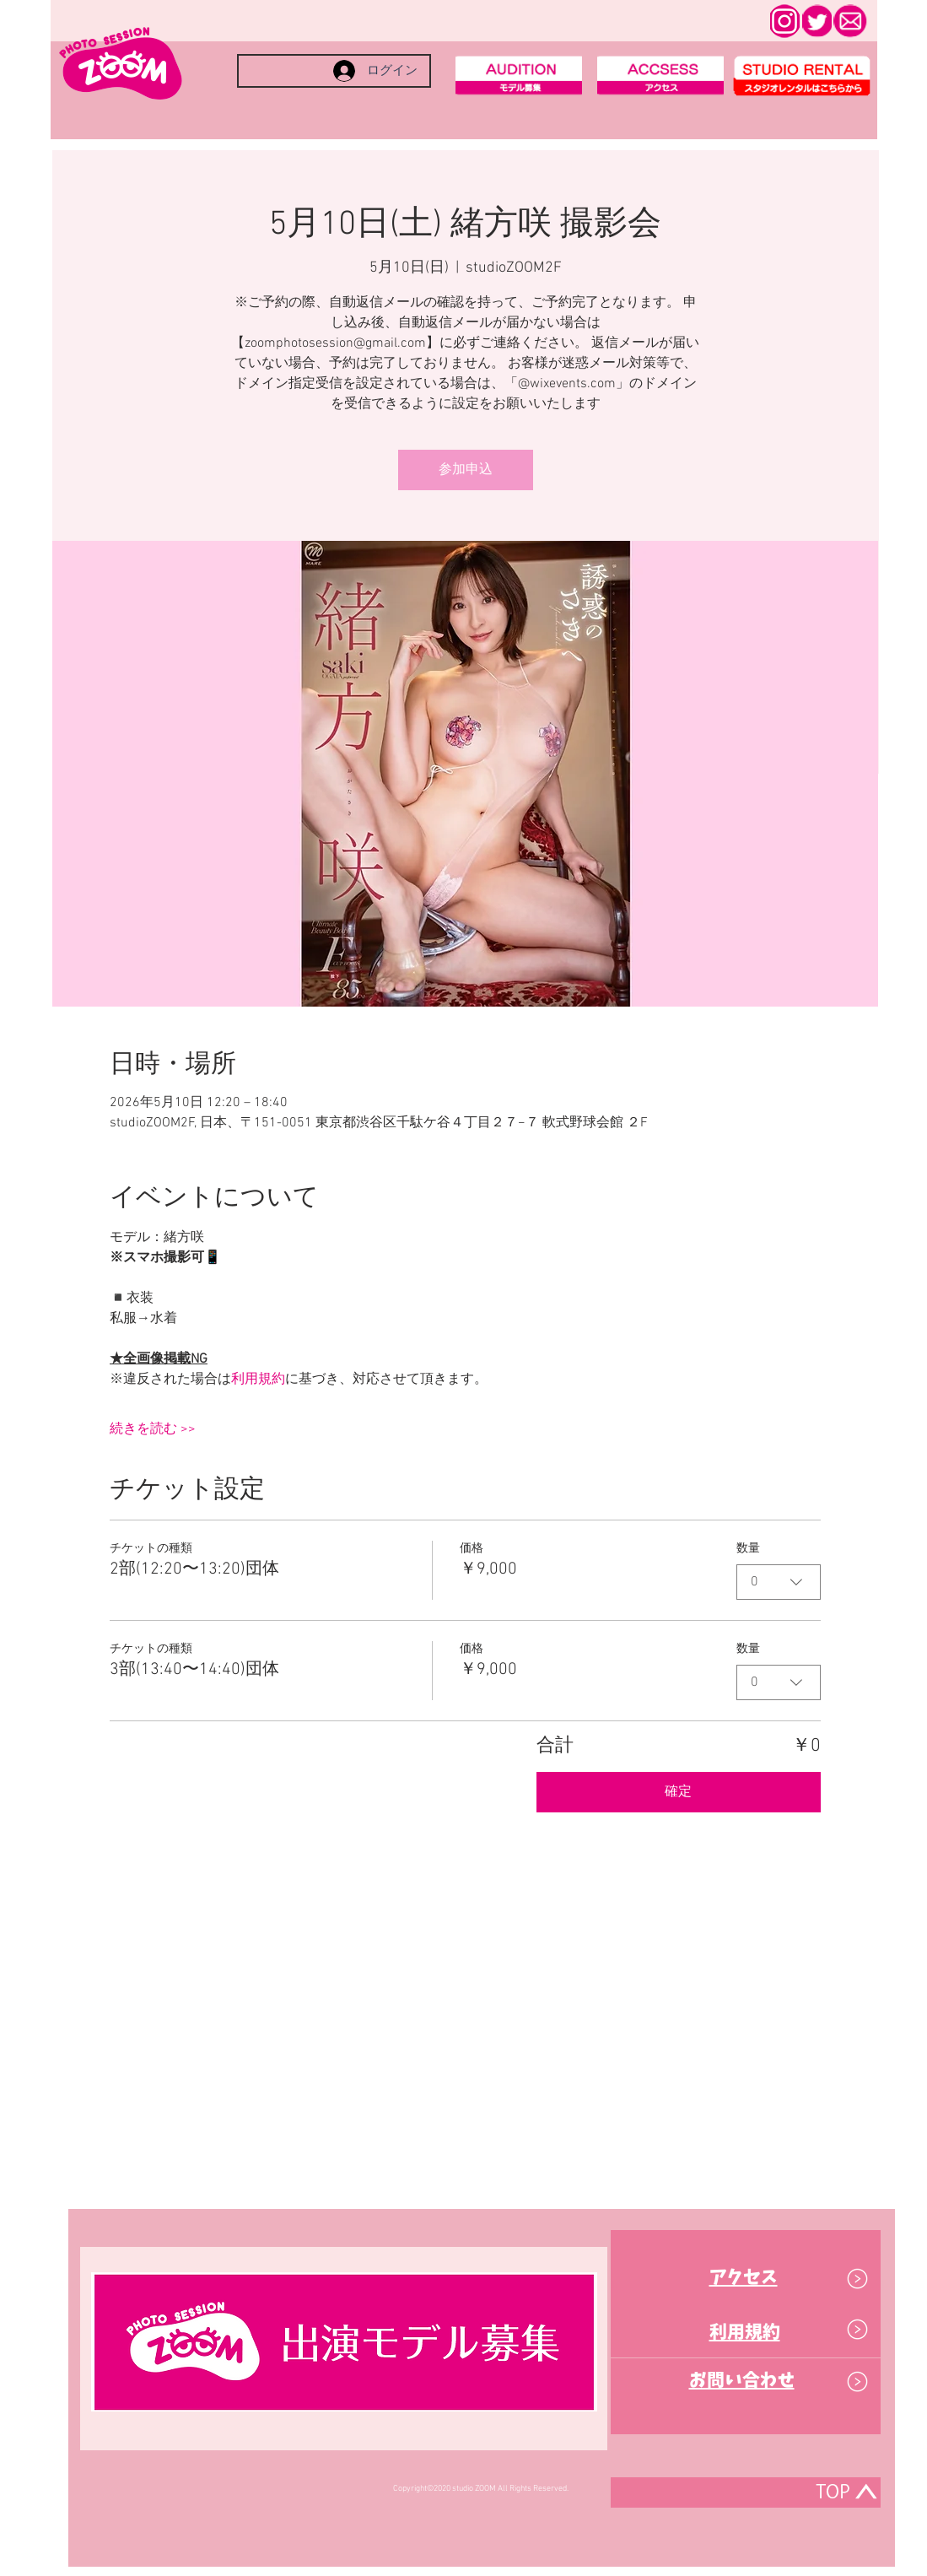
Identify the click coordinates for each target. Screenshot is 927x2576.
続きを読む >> (153, 1429)
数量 (748, 1549)
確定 (678, 1792)
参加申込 (466, 470)
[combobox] (778, 1582)
